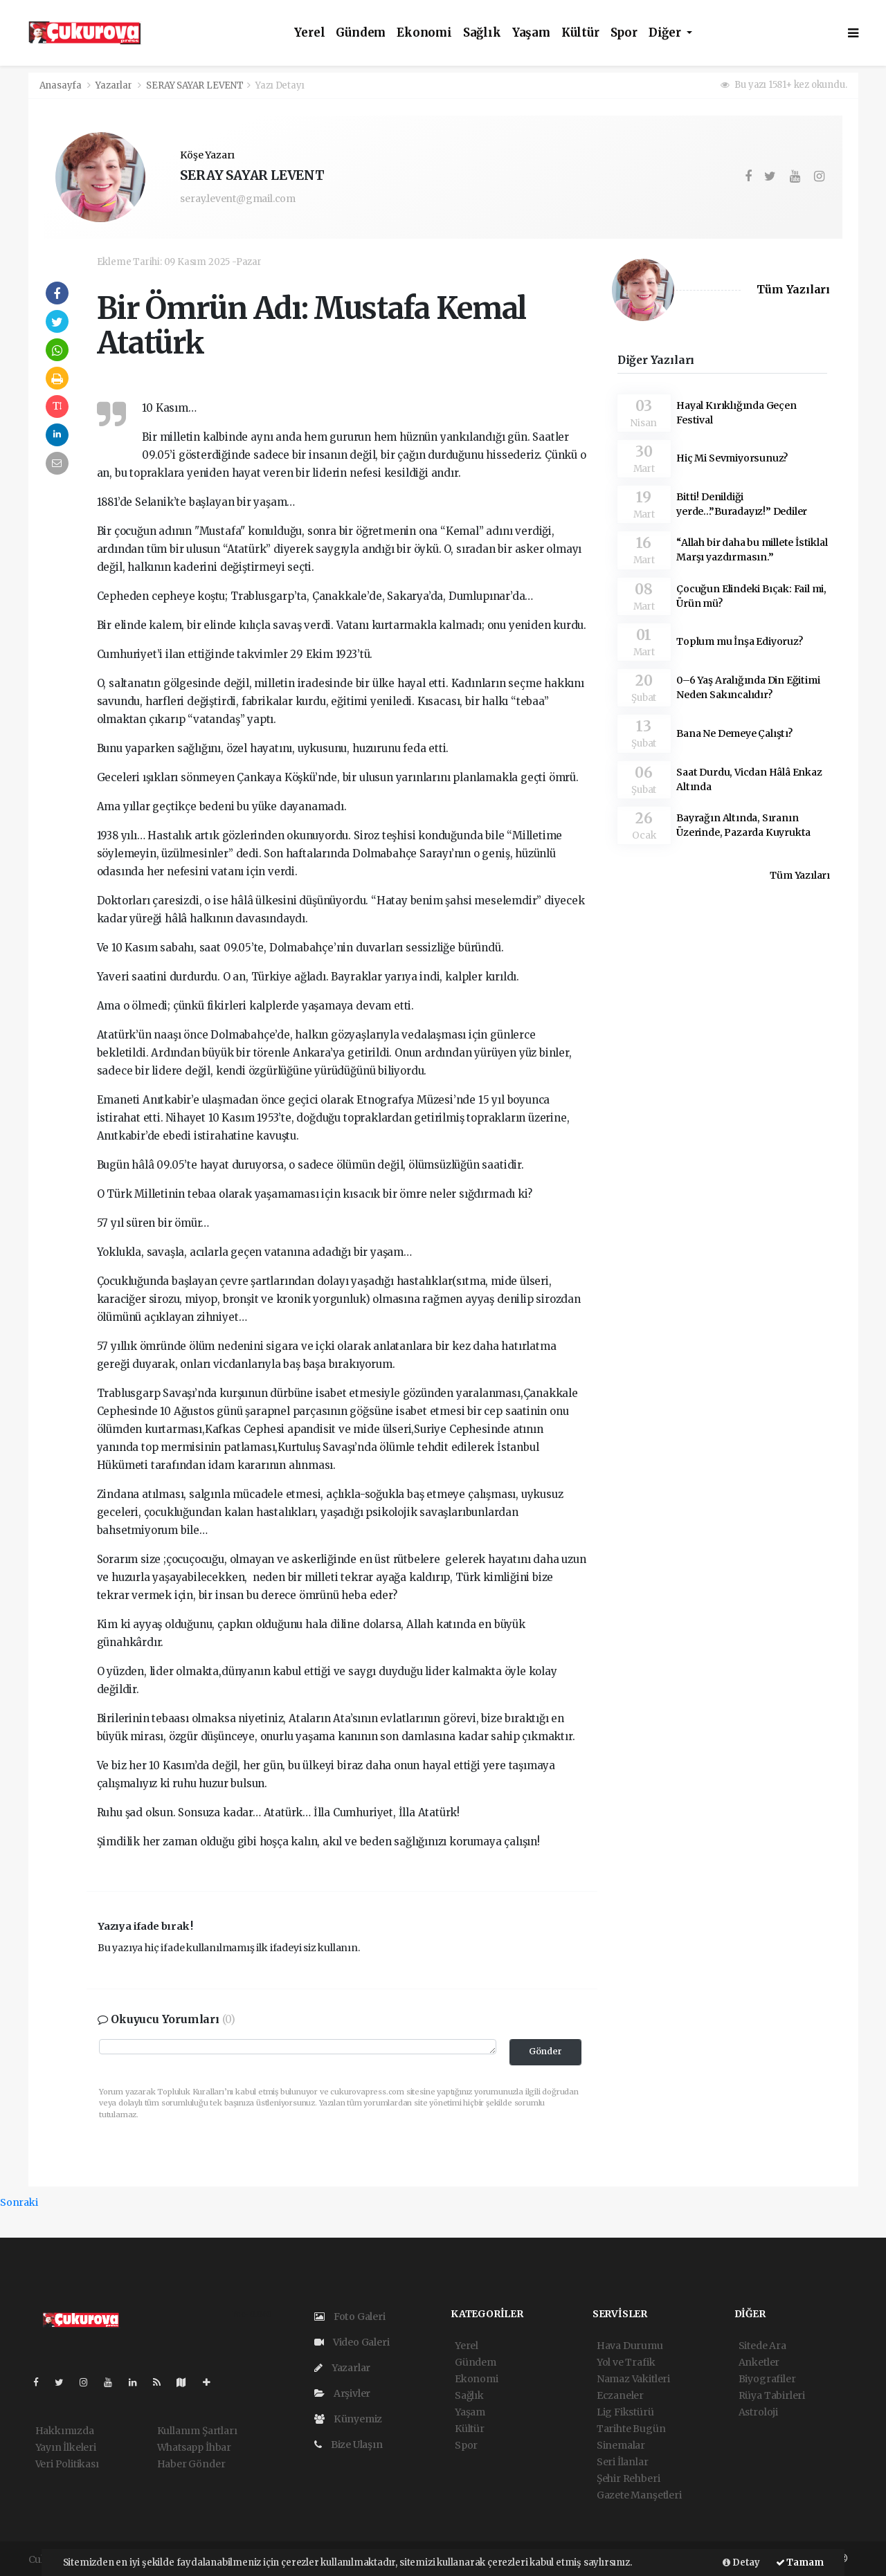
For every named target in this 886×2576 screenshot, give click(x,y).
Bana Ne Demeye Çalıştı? (734, 733)
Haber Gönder (191, 2464)
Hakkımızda (64, 2430)
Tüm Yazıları (793, 289)
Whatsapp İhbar (194, 2447)
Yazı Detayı (279, 85)
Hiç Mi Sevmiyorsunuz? (732, 458)
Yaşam (531, 33)
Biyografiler (767, 2379)
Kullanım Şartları (197, 2430)
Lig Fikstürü (625, 2412)
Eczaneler (620, 2395)
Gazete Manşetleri (639, 2495)
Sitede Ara (762, 2345)
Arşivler (342, 2393)
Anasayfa (61, 85)
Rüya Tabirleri (772, 2395)
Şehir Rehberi (628, 2478)
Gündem (361, 33)
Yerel (309, 33)
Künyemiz (348, 2419)
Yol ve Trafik (626, 2362)
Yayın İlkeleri (65, 2447)
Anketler (759, 2362)
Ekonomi (424, 33)
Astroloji (758, 2412)
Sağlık (482, 33)
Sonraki (19, 2202)
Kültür (580, 33)
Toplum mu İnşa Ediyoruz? (739, 641)
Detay (741, 2562)
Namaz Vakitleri (633, 2379)
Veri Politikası (67, 2464)
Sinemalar (621, 2445)
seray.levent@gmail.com (238, 198)
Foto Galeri (350, 2316)
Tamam (800, 2562)
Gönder (545, 2051)
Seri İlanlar (623, 2462)
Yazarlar (115, 85)
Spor (624, 33)
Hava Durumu (630, 2345)
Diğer (666, 33)
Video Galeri (351, 2342)
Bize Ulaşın (348, 2444)
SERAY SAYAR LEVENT (195, 85)
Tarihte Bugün (631, 2428)
